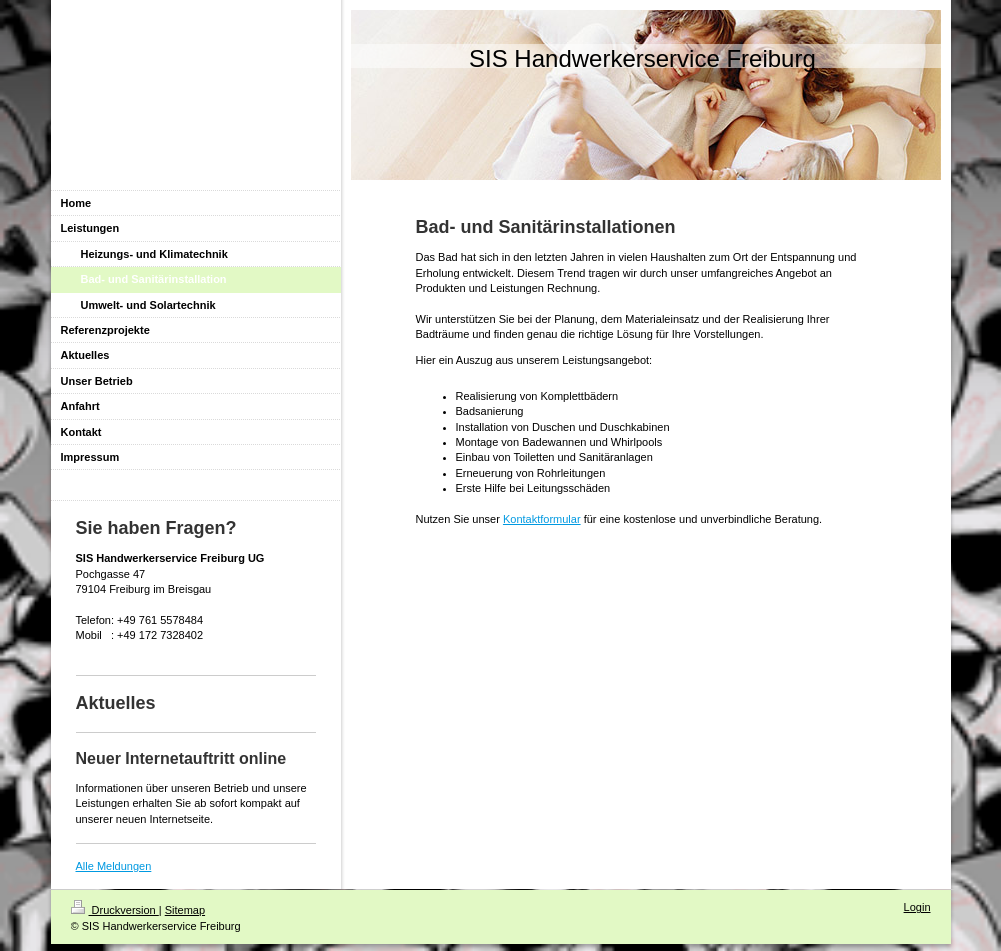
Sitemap (185, 910)
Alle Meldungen (114, 866)
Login (917, 907)
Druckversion (115, 910)
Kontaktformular (542, 519)
